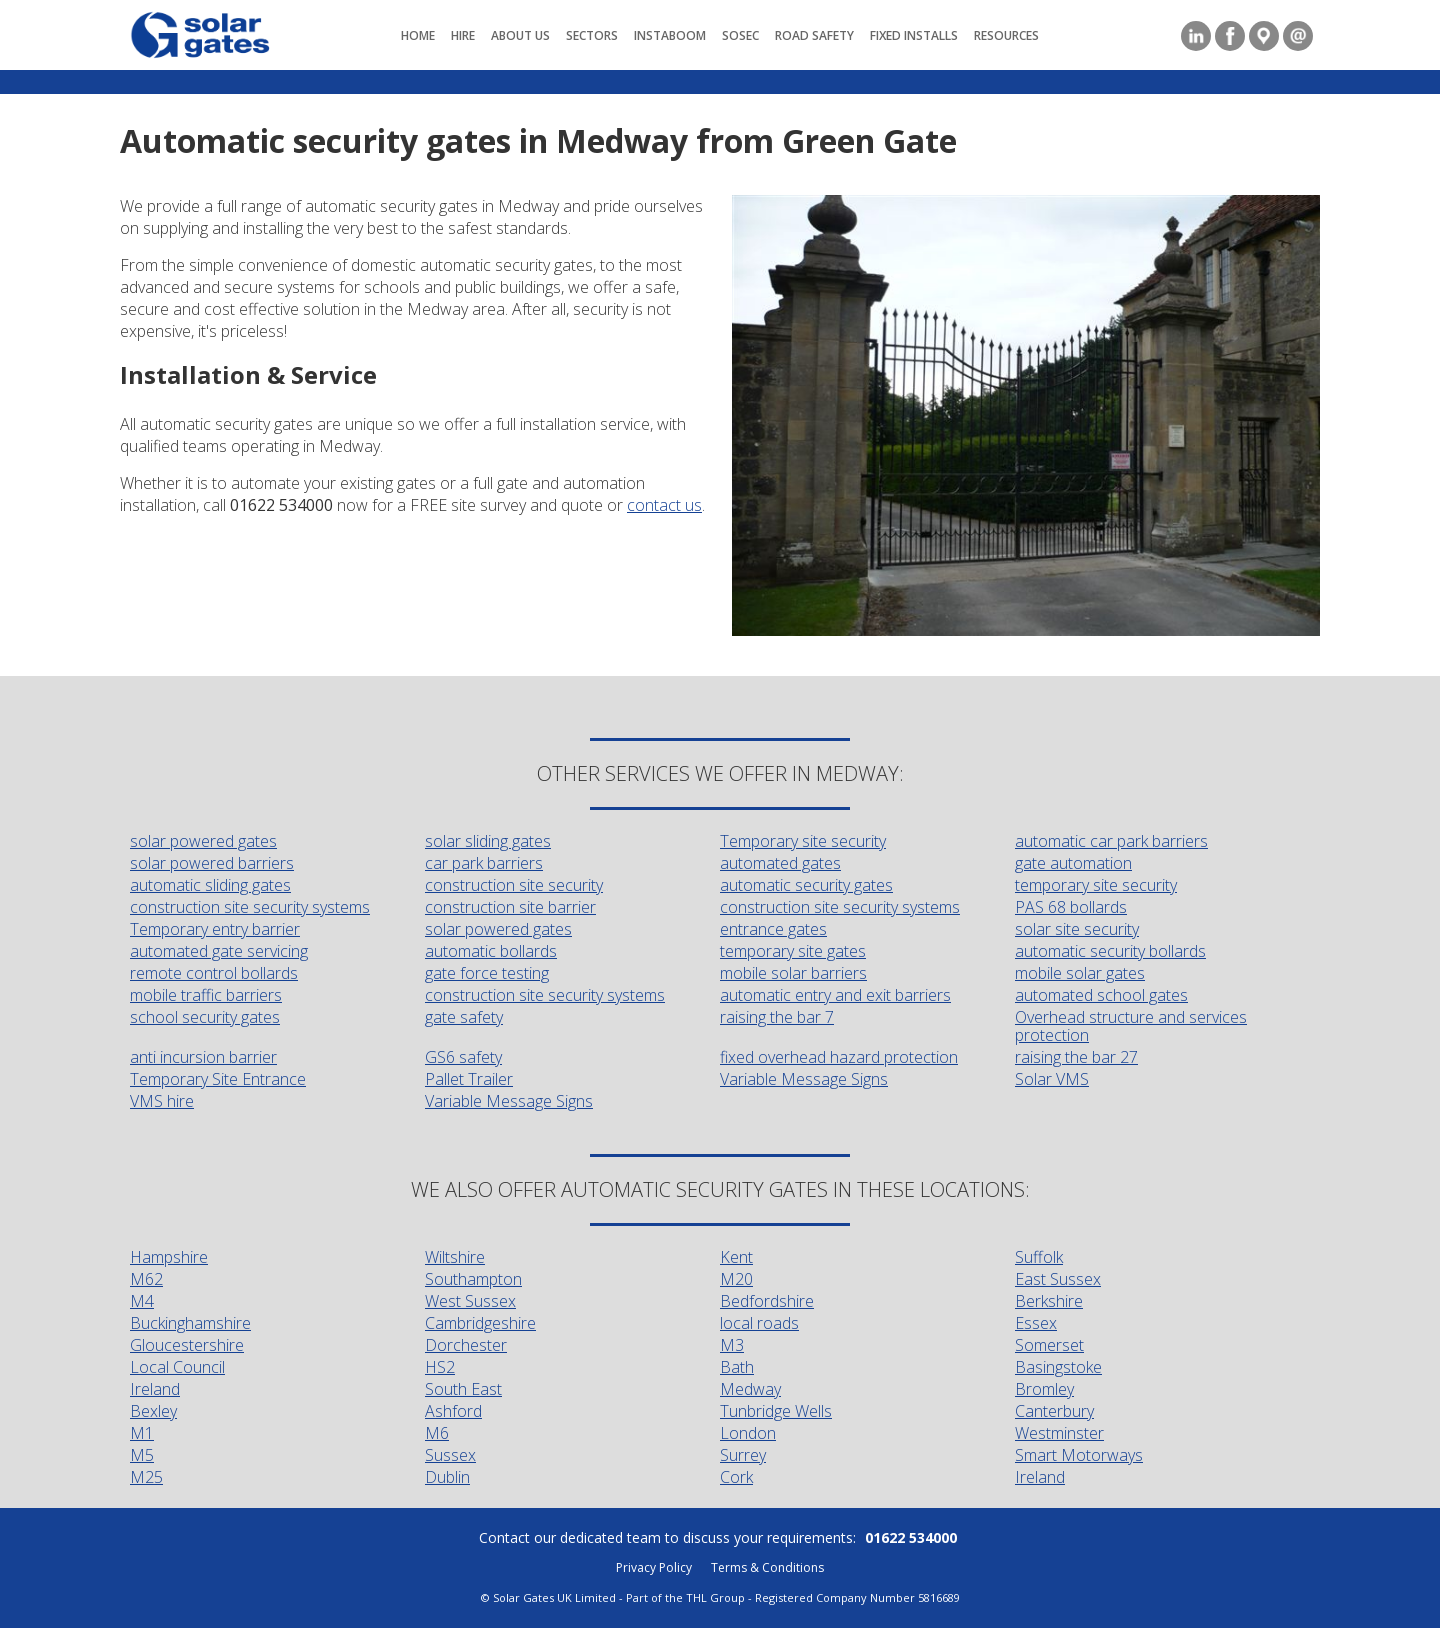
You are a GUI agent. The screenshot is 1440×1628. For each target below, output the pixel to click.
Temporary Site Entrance (218, 1079)
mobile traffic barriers (206, 995)
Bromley (1044, 1389)
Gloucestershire (187, 1345)
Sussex (450, 1455)
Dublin (447, 1477)
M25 (146, 1477)
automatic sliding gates (210, 885)
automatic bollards (491, 951)
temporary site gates (793, 951)
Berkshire (1049, 1301)
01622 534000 (911, 1537)
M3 (732, 1345)
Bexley (153, 1411)
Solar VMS (1052, 1079)
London (748, 1433)
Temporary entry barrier (215, 929)
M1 (142, 1433)
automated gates (780, 863)
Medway (750, 1389)
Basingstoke (1058, 1367)
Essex (1036, 1323)
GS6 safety (463, 1057)
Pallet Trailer (469, 1079)
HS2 (440, 1367)
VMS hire (162, 1101)
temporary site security (1096, 885)
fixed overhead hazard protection (839, 1057)
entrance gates (773, 929)
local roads (759, 1323)
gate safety (464, 1017)
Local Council (177, 1367)
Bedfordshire (767, 1301)
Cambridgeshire (480, 1323)
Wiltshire (455, 1257)
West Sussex (470, 1301)
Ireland (155, 1389)
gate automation (1073, 863)
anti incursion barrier (203, 1057)
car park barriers (484, 863)
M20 (736, 1279)
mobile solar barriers (793, 973)
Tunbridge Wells (776, 1411)
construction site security (514, 885)
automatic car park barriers (1111, 841)
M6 (437, 1433)
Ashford (453, 1411)
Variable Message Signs (804, 1079)
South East (463, 1389)
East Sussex (1058, 1279)
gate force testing (487, 973)
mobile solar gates (1080, 973)
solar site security (1077, 929)
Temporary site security (803, 841)
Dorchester (466, 1345)
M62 (146, 1279)
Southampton (473, 1279)
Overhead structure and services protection (1131, 1026)
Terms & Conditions (767, 1567)
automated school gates (1101, 995)
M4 (142, 1301)
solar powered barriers (212, 863)
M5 (142, 1455)
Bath (737, 1367)
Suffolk (1039, 1257)
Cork (736, 1477)
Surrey (743, 1455)
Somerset (1049, 1345)
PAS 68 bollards (1071, 907)
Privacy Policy (654, 1567)
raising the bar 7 (777, 1017)
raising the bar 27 (1076, 1057)
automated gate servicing (219, 951)
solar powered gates (203, 841)
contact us (664, 505)
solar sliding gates (488, 841)
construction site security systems (250, 907)
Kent (736, 1257)
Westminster (1059, 1433)
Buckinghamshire (190, 1323)
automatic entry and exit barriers (835, 995)
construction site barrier (510, 907)
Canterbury (1054, 1411)
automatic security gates (806, 885)
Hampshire (169, 1257)
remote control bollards (214, 973)
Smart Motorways (1079, 1455)
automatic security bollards (1110, 951)
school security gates (205, 1017)
